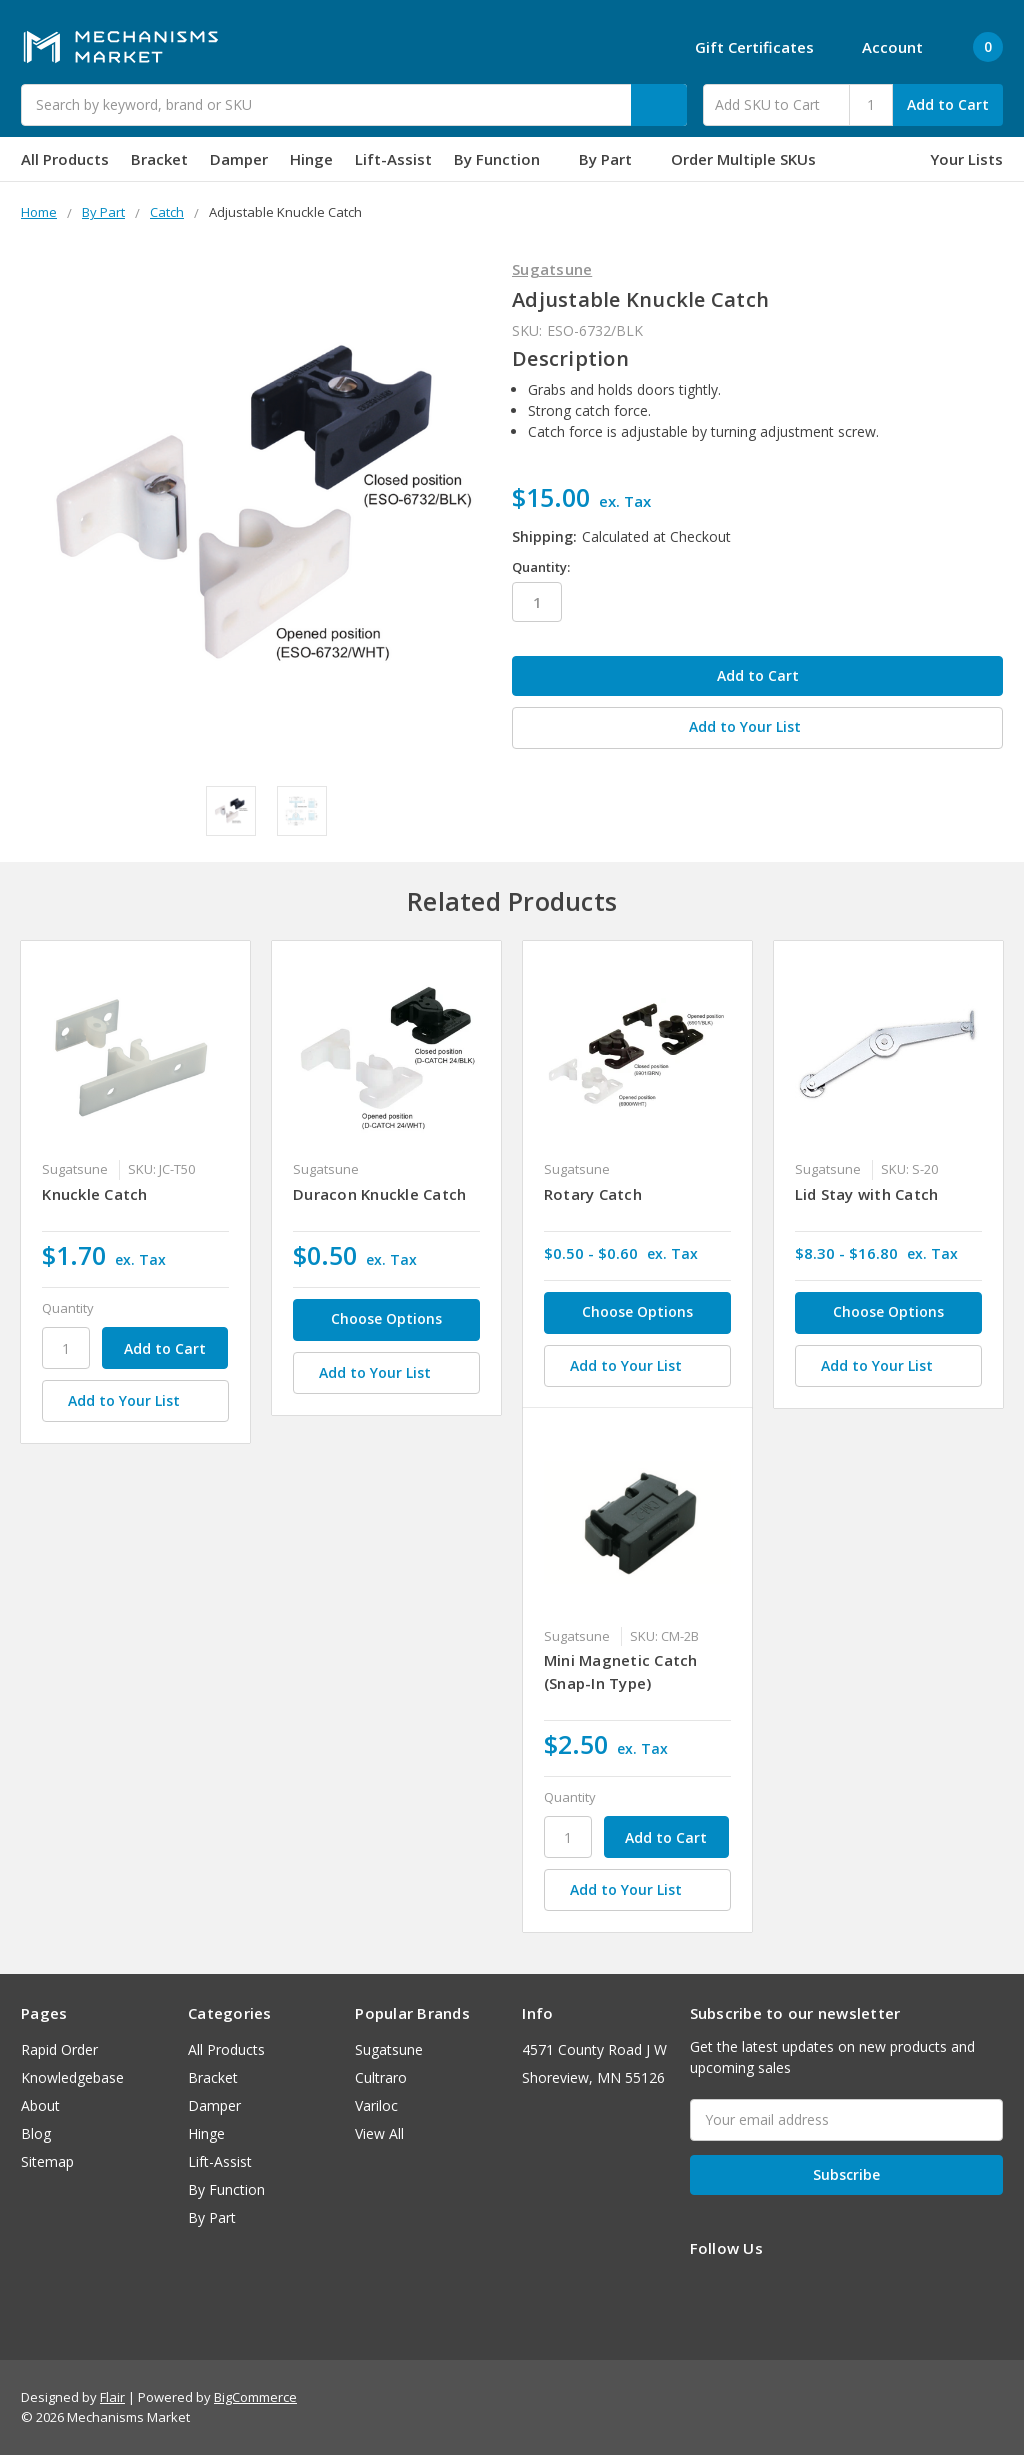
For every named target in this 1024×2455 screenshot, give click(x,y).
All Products (65, 159)
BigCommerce (255, 2397)
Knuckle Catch (94, 1194)
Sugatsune (389, 2049)
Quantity (68, 1308)
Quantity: (541, 567)
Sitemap (47, 2161)
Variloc (376, 2105)
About (40, 2105)
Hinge (311, 159)
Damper (239, 159)
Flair (112, 2397)
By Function (505, 159)
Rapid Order (59, 2049)
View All (379, 2133)
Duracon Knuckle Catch (379, 1194)
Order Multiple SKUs (743, 159)
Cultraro (381, 2077)
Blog (36, 2133)
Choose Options (386, 1318)
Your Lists (966, 159)
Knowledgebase (72, 2077)
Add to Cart (948, 104)
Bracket (159, 159)
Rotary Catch (593, 1194)
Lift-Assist (393, 159)
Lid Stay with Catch (867, 1194)
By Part (614, 159)
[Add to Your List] (135, 1401)
